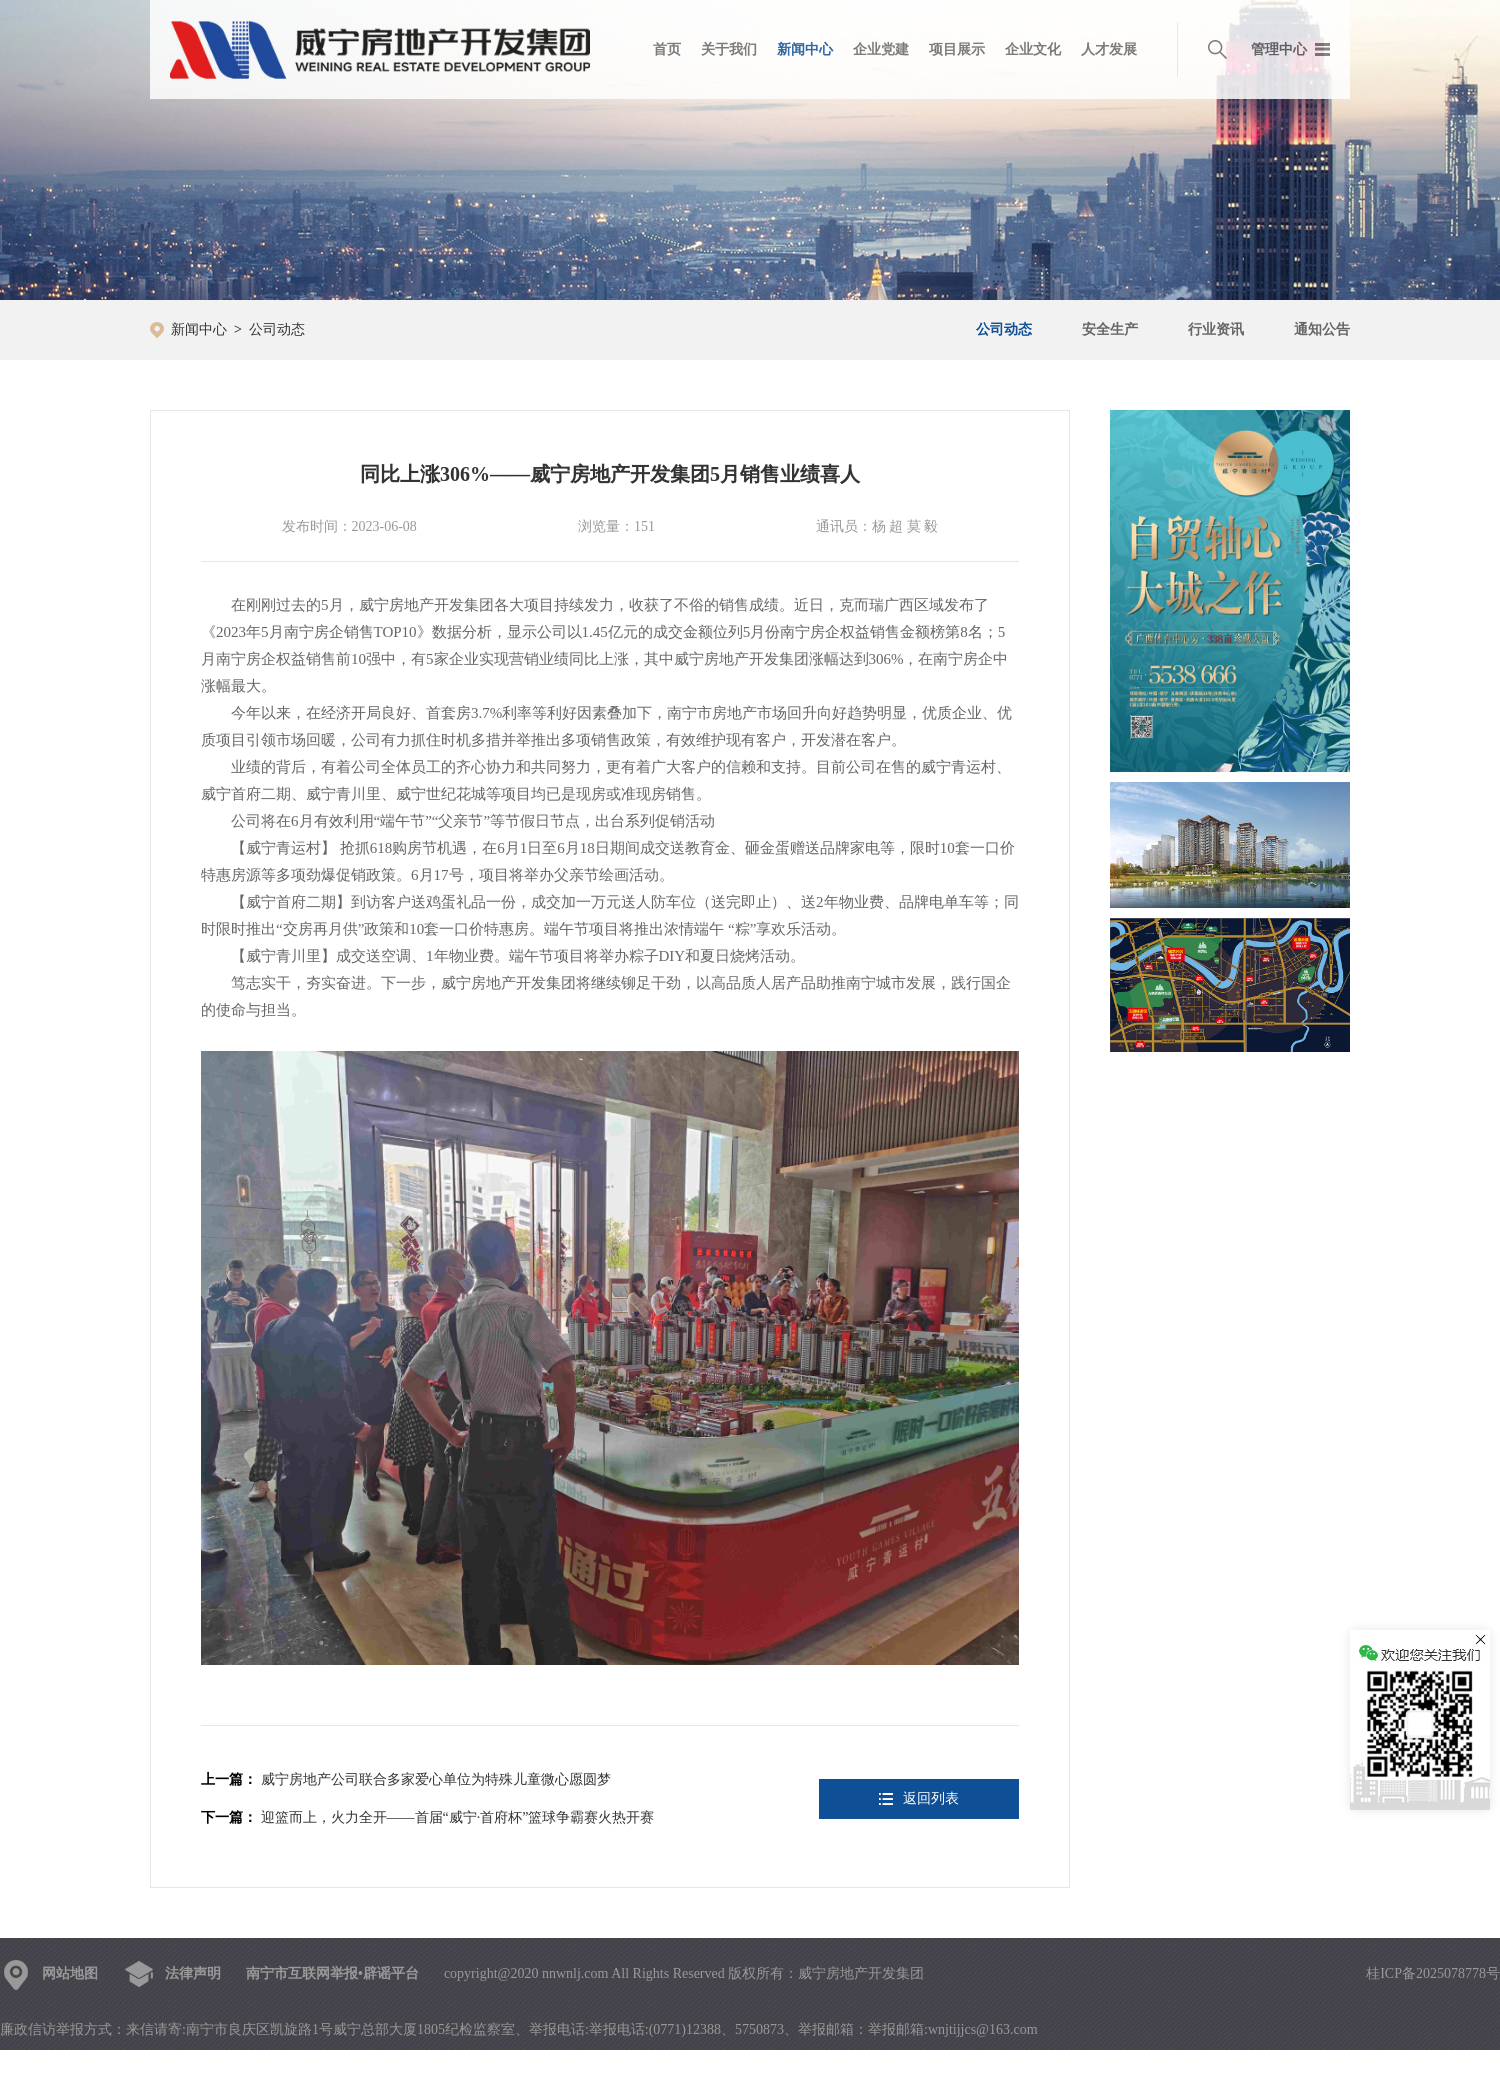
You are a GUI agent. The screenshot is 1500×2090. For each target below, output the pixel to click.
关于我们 (729, 49)
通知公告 (1322, 329)
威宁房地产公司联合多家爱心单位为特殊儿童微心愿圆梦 (436, 1779)
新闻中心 (805, 49)
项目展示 (957, 49)
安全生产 (1110, 329)
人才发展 (1109, 49)
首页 (667, 49)
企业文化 (1033, 49)
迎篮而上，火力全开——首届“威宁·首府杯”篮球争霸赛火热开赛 (458, 1817)
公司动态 (277, 329)
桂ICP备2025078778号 (1433, 1973)
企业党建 (881, 49)
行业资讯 (1216, 329)
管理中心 (1279, 49)
